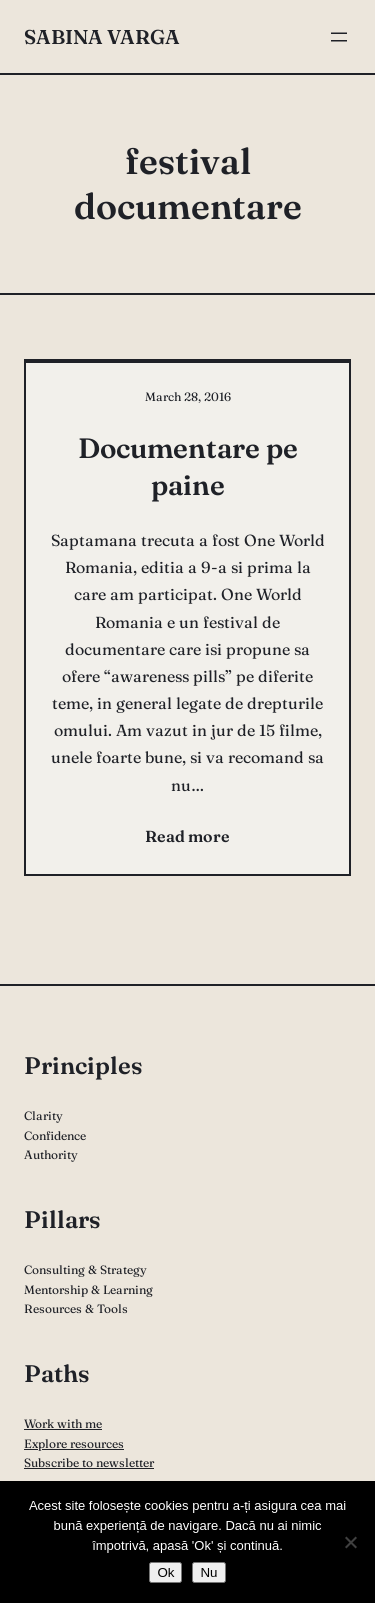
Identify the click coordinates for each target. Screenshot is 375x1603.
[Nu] (350, 1542)
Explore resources (74, 1443)
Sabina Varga (102, 36)
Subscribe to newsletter (89, 1462)
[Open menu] (339, 37)
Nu (208, 1572)
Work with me (63, 1423)
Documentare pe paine (188, 466)
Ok (165, 1572)
